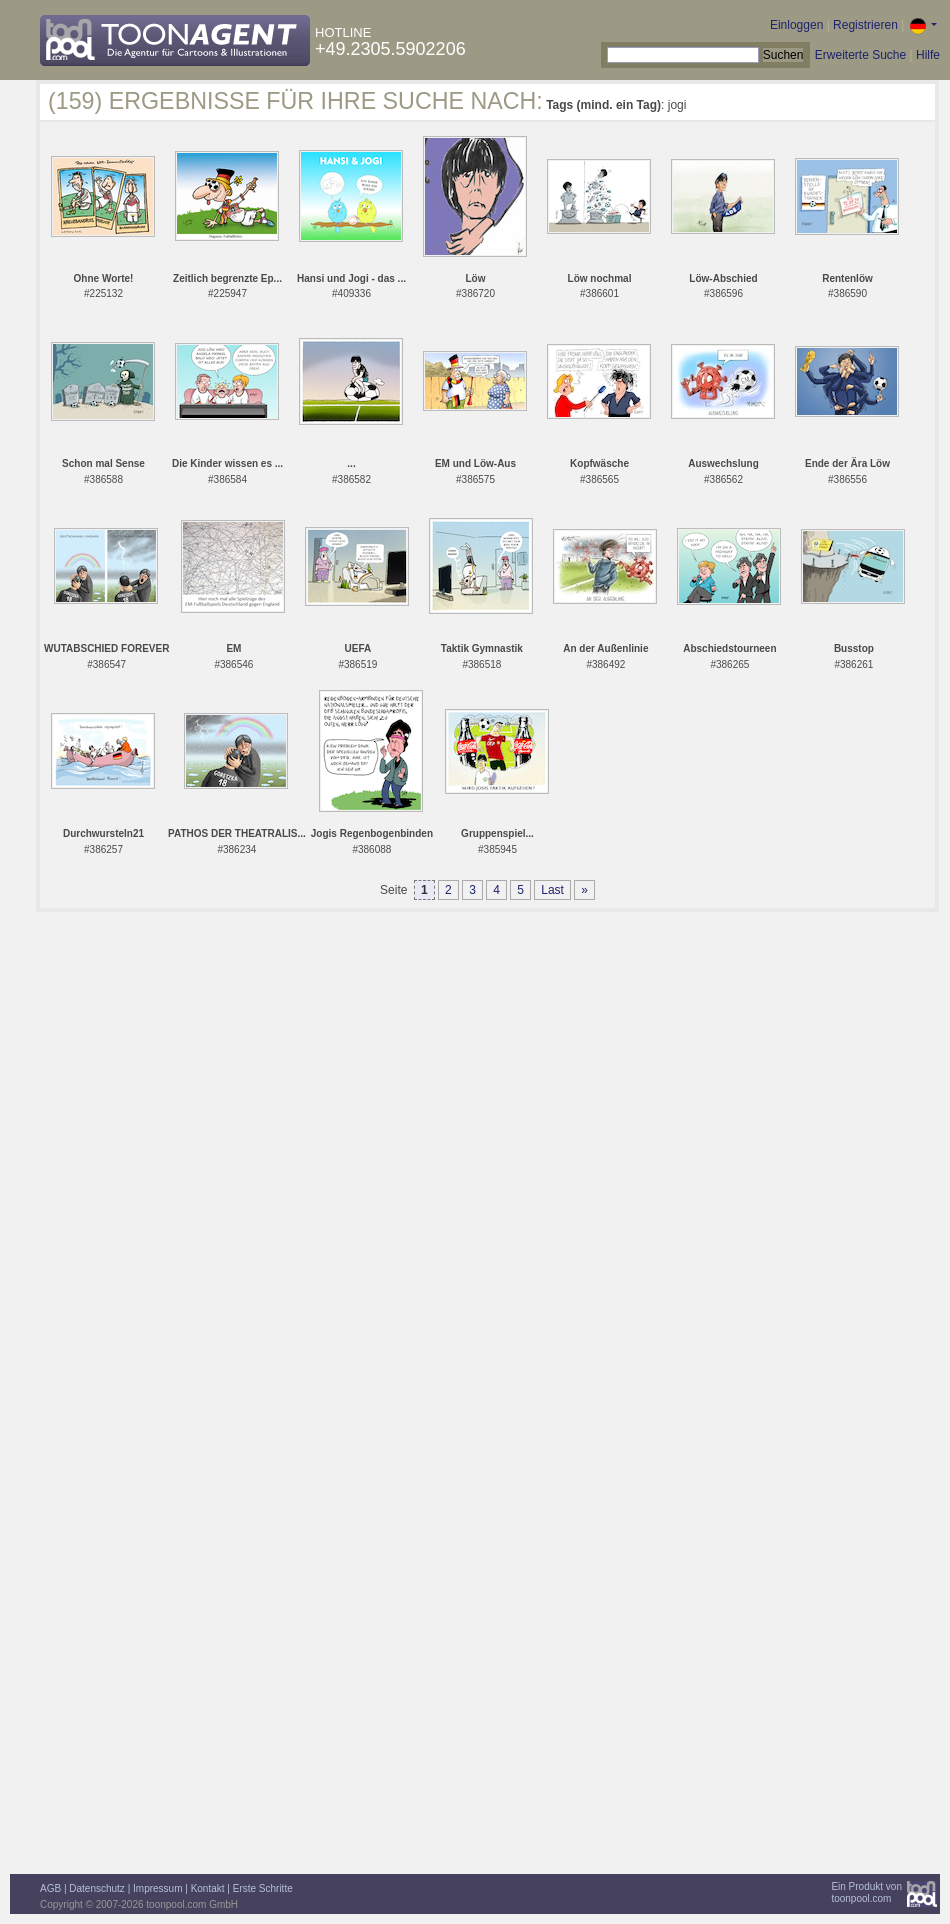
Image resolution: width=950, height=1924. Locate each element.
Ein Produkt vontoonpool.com (866, 1892)
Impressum (157, 1888)
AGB (50, 1888)
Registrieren (865, 25)
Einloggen (796, 25)
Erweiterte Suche (860, 55)
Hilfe (928, 55)
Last (552, 890)
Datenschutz (97, 1888)
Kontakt (208, 1888)
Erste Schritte (263, 1888)
